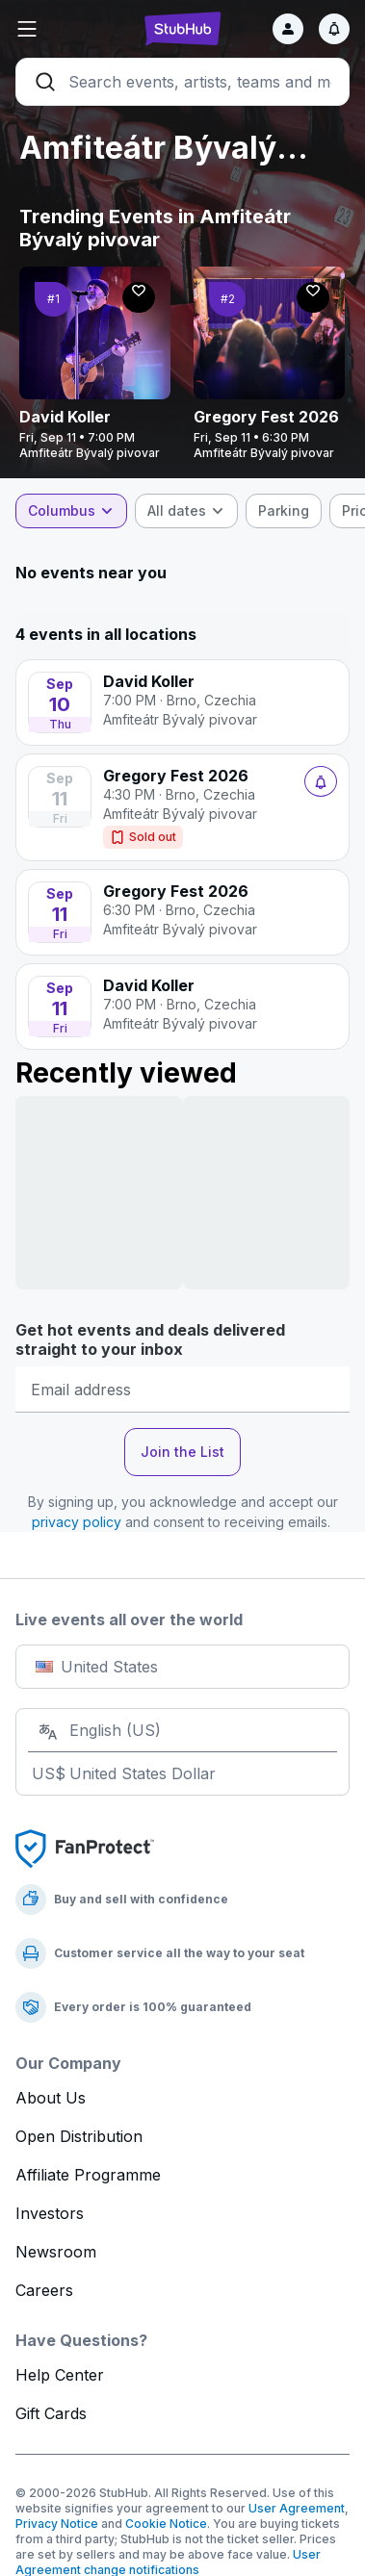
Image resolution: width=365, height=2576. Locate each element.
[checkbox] (284, 511)
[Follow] (138, 297)
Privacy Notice (56, 2523)
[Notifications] (334, 28)
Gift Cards (51, 2413)
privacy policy (76, 1522)
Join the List (182, 1451)
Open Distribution (79, 2136)
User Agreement (296, 2508)
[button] (71, 28)
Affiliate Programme (88, 2174)
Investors (49, 2213)
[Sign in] (288, 28)
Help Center (59, 2375)
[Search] (182, 82)
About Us (50, 2097)
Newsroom (55, 2251)
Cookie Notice (166, 2523)
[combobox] (71, 511)
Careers (44, 2290)
